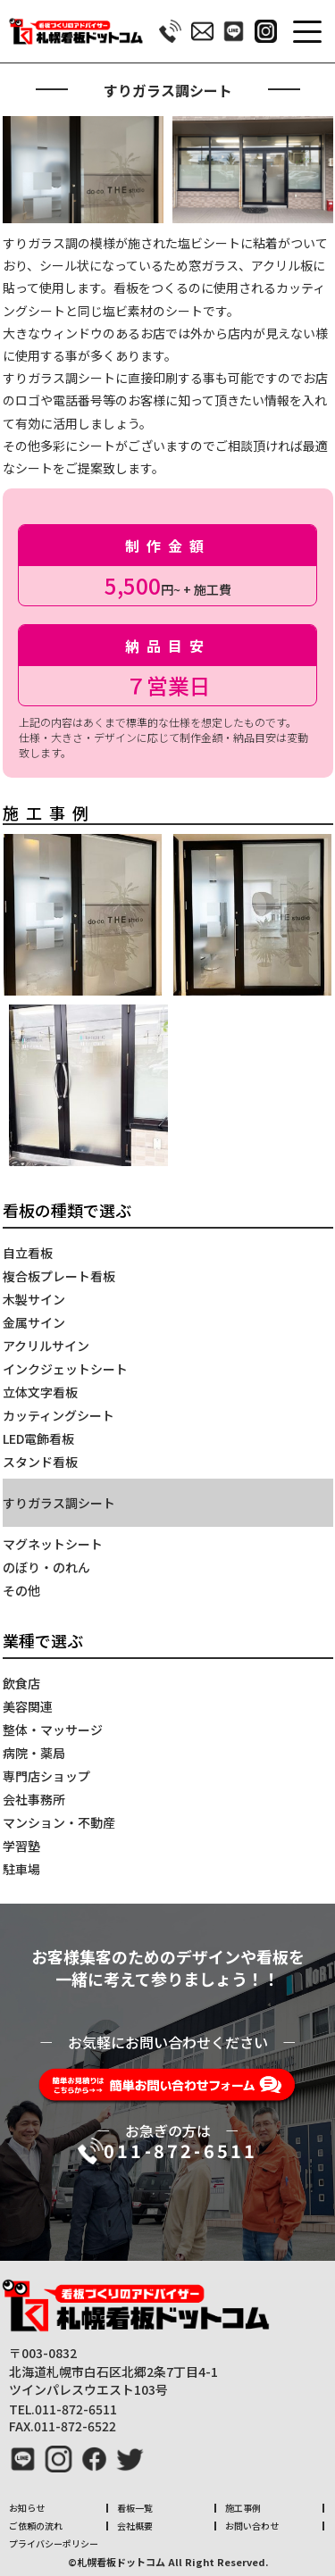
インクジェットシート (65, 1369)
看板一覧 (135, 2507)
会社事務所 (34, 1799)
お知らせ (27, 2507)
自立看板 (28, 1253)
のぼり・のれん (46, 1567)
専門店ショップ (46, 1776)
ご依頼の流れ (36, 2525)
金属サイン (34, 1322)
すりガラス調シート (59, 1503)
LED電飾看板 (38, 1438)
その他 (21, 1590)
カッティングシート (58, 1415)
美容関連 (28, 1706)
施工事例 (243, 2507)
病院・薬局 (34, 1753)
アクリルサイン (46, 1346)
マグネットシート (53, 1544)
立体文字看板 (40, 1392)
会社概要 (135, 2525)
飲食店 (21, 1683)
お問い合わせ (252, 2525)
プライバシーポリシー (53, 2543)
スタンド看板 (40, 1462)
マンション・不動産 (59, 1822)
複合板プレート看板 (59, 1276)
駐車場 (21, 1869)
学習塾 (21, 1846)
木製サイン (34, 1299)
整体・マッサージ (53, 1729)
